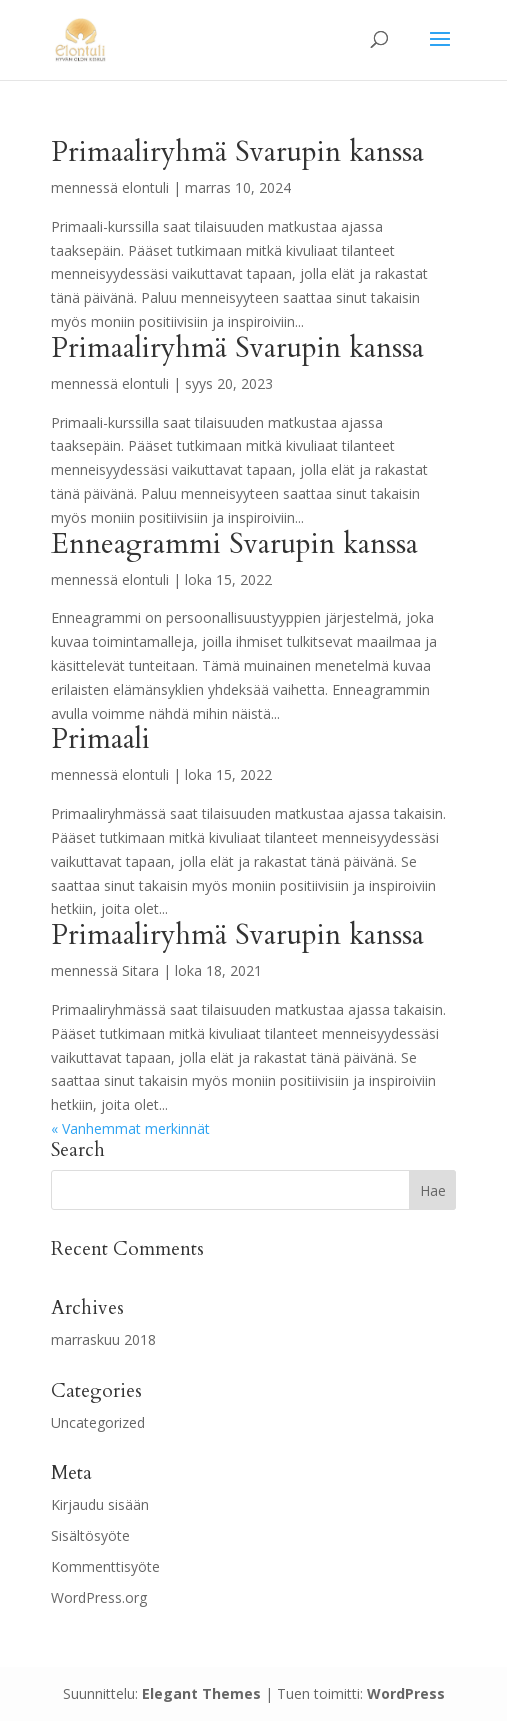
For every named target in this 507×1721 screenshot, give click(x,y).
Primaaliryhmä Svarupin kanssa (237, 152)
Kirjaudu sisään (100, 1504)
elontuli (145, 187)
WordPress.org (99, 1597)
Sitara (140, 970)
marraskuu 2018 (103, 1339)
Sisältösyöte (90, 1535)
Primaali (100, 739)
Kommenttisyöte (105, 1566)
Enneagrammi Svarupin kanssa (234, 544)
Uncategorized (98, 1422)
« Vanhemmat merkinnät (130, 1128)
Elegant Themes (201, 1693)
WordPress (406, 1693)
